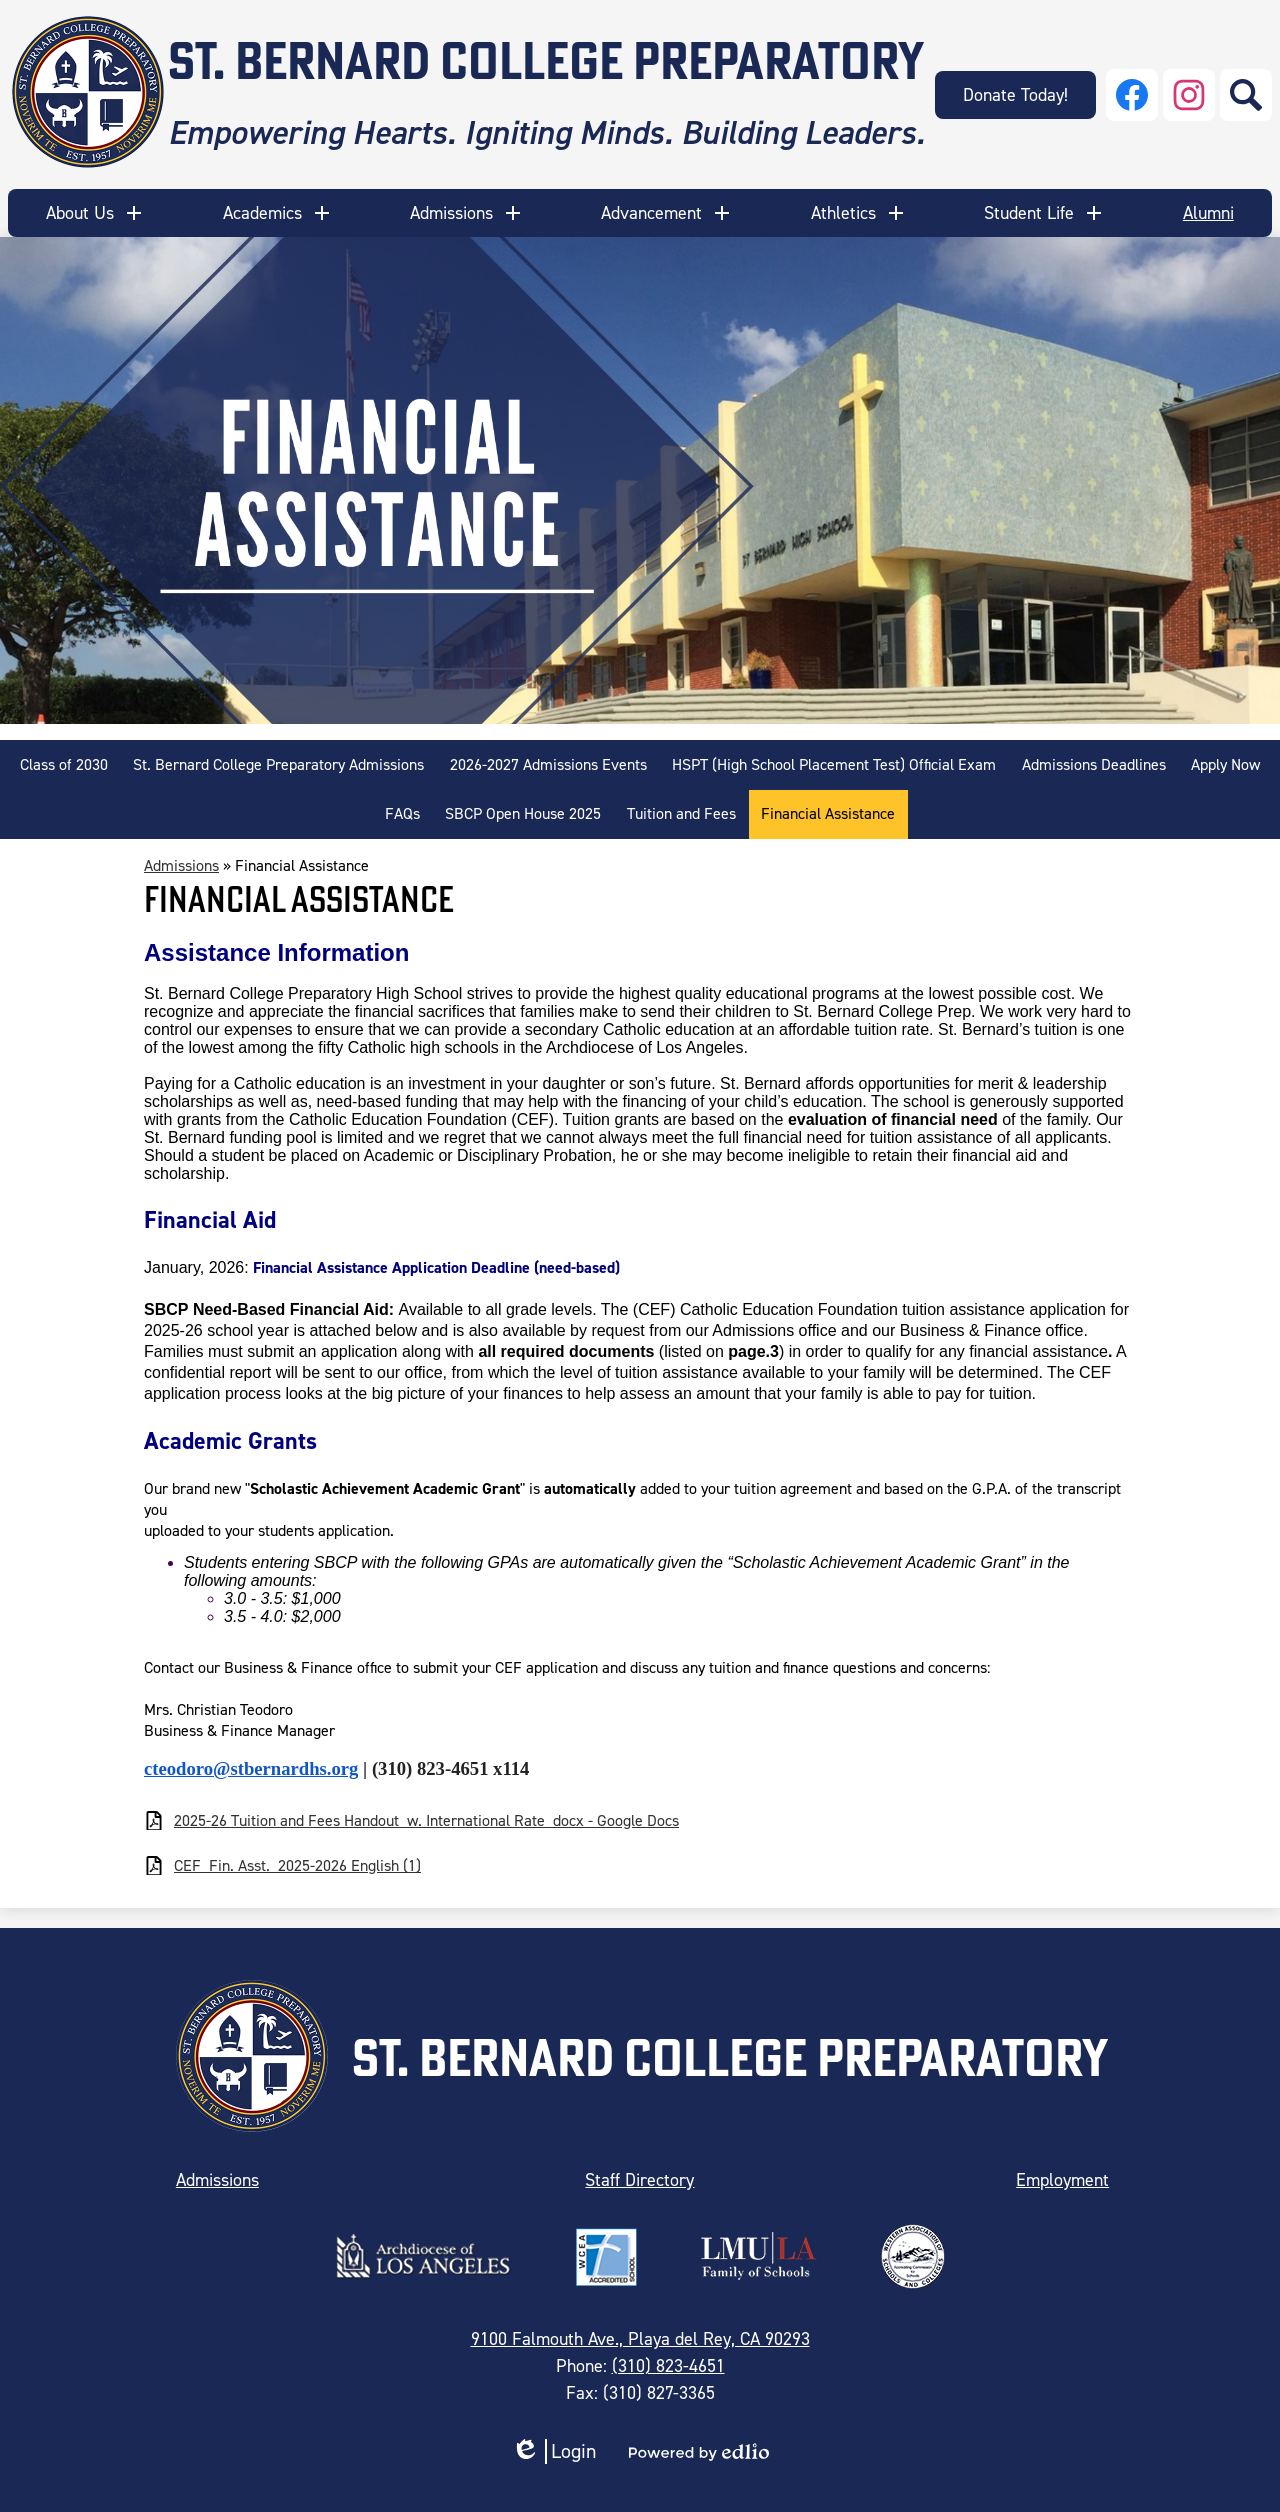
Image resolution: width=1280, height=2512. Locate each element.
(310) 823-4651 (668, 2366)
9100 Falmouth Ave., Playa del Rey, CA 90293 (640, 2339)
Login (554, 2451)
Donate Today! (1015, 95)
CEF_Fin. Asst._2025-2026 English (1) (297, 1865)
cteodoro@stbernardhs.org (251, 1768)
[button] (96, 213)
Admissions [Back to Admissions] (181, 865)
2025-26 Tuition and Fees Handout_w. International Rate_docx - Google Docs (426, 1820)
